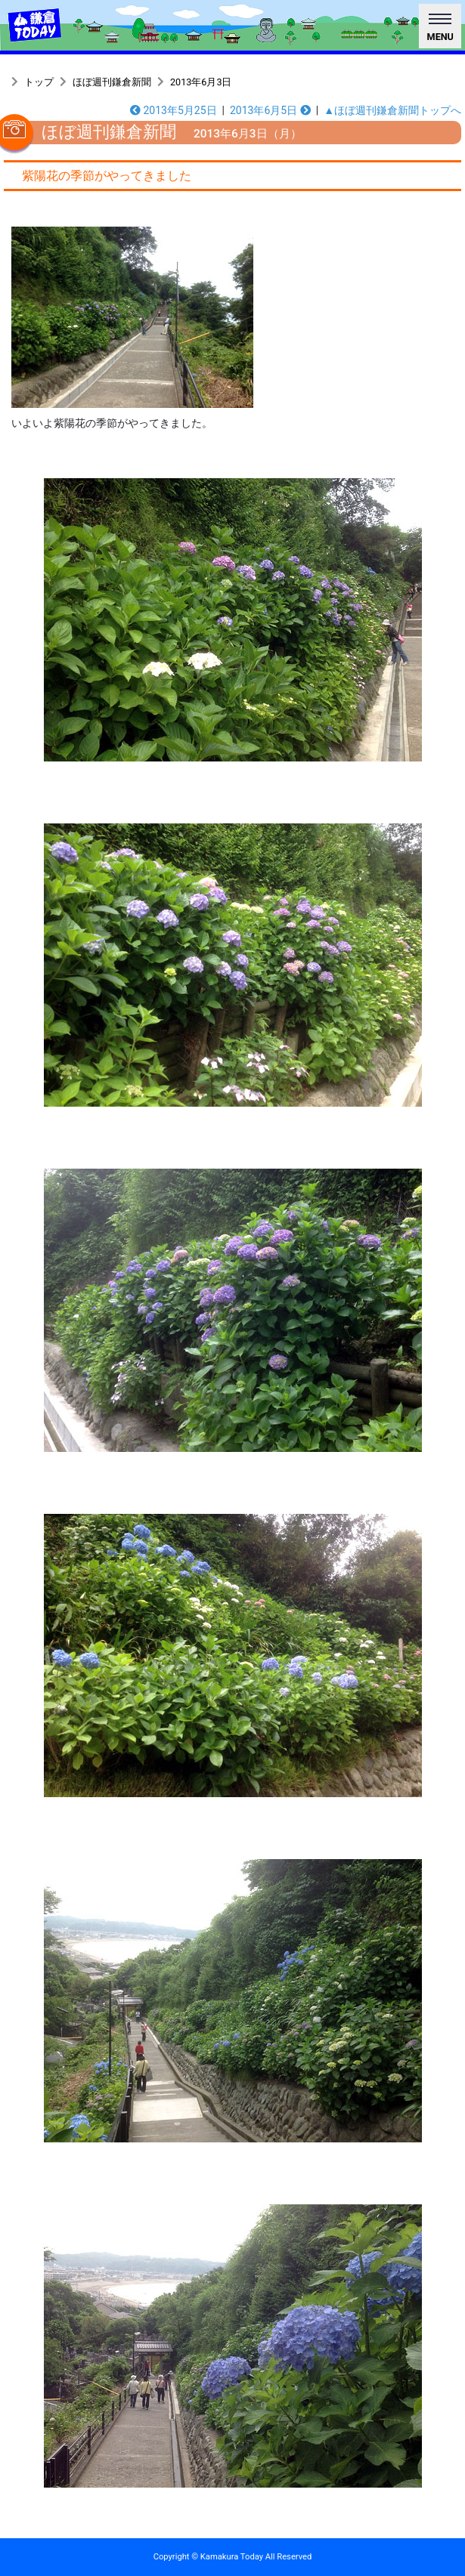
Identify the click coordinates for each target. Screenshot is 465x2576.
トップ (39, 82)
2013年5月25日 (173, 110)
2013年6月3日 (200, 82)
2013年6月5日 (270, 110)
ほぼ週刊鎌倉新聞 (112, 82)
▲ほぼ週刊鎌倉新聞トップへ (392, 110)
